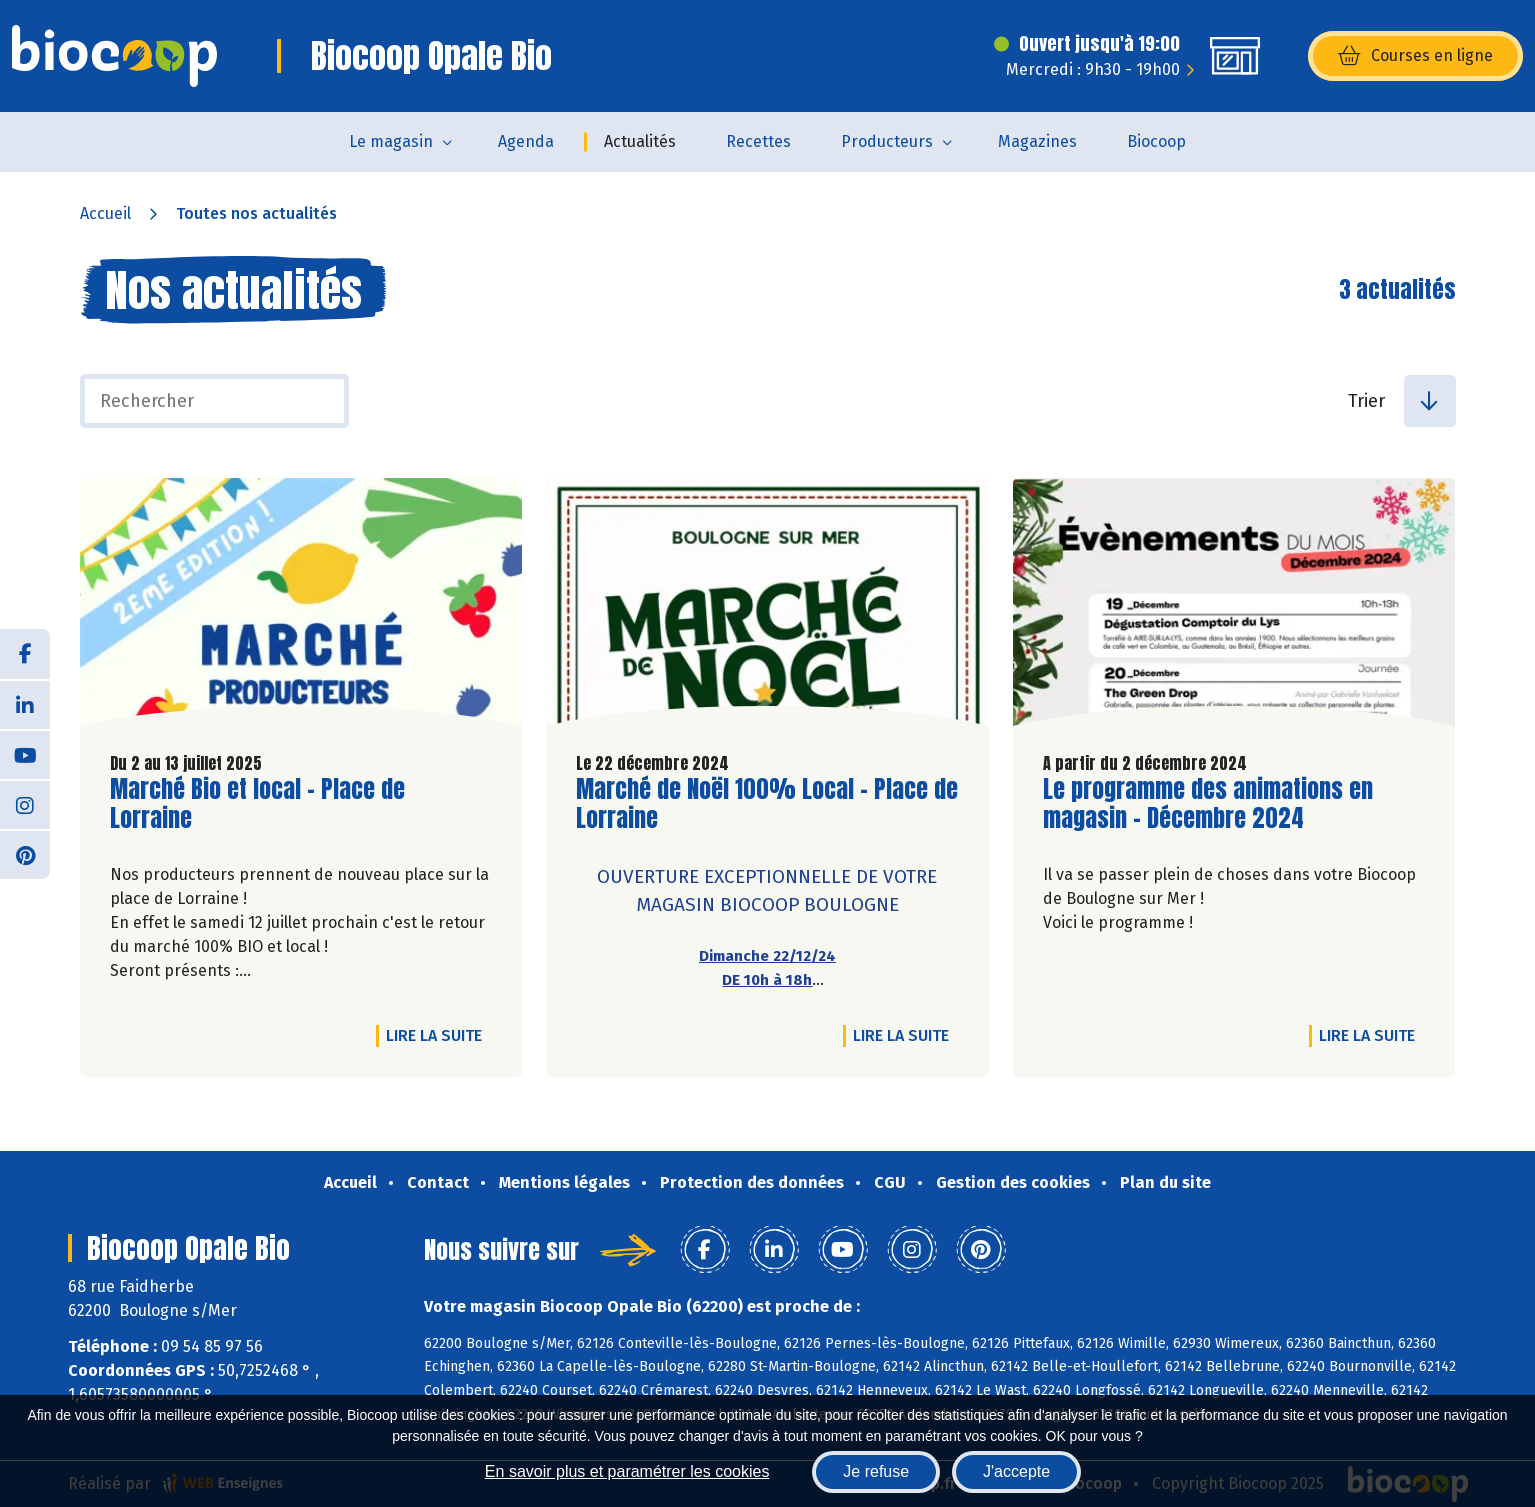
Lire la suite (439, 1035)
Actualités (640, 141)
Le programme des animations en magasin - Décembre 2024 (1208, 804)
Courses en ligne (1415, 56)
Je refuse (876, 1471)
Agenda (526, 141)
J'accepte (1016, 1471)
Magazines (1037, 141)
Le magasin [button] (391, 141)
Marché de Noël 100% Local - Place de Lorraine (767, 804)
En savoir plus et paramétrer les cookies (627, 1471)
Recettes (758, 141)
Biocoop (1156, 141)
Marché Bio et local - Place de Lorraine (257, 804)
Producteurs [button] (887, 141)
